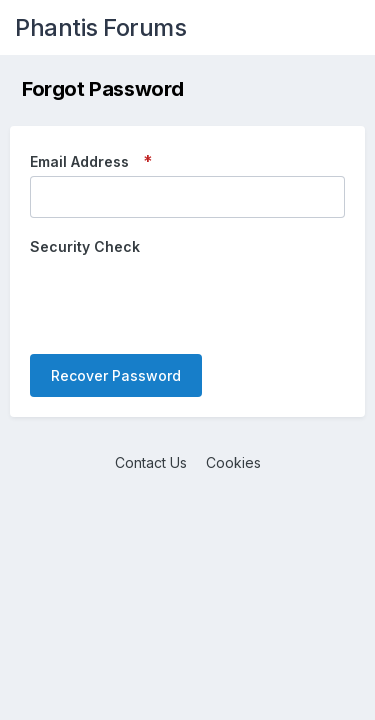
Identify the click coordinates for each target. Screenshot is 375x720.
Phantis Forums (100, 27)
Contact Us (151, 462)
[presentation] (182, 300)
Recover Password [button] (116, 375)
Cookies (233, 462)
